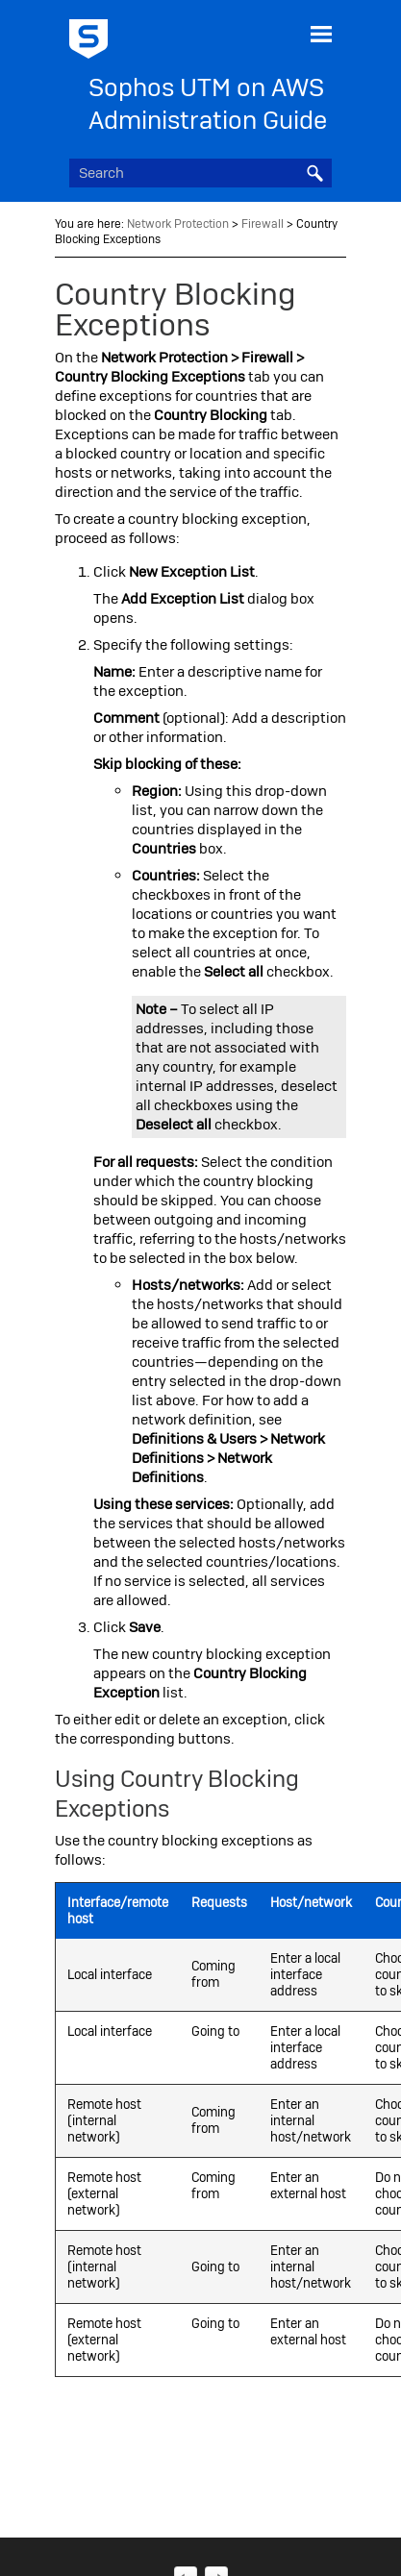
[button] (314, 173)
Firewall (262, 224)
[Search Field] (201, 173)
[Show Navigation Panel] (321, 34)
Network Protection (178, 224)
